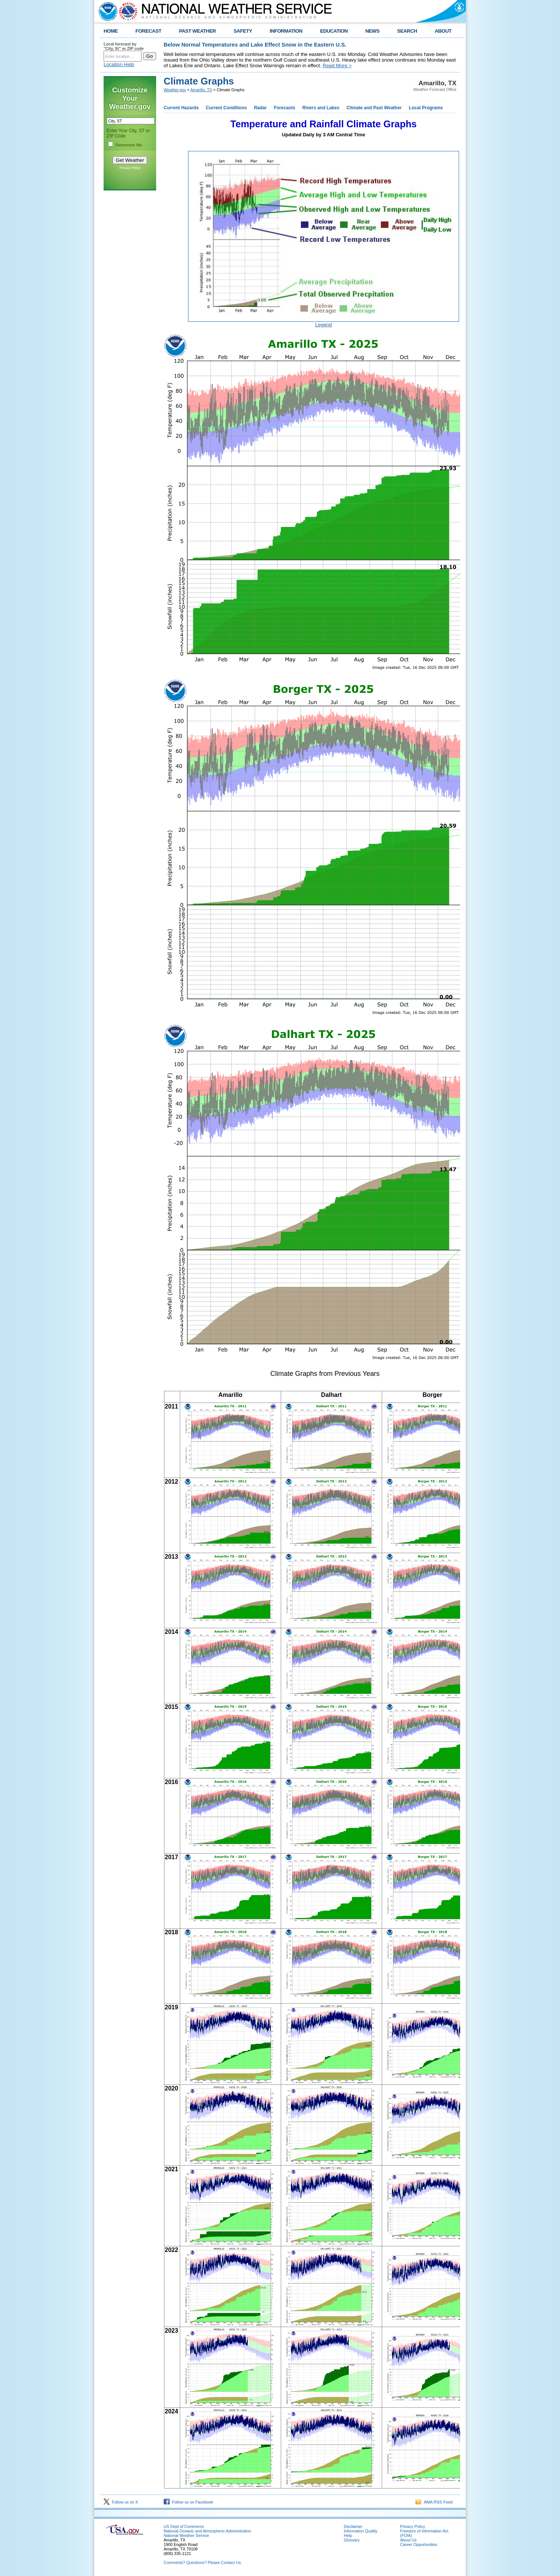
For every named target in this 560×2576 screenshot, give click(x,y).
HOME (111, 31)
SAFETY (242, 31)
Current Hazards (181, 107)
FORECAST (148, 31)
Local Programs (426, 107)
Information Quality (360, 2531)
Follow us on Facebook (188, 2502)
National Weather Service (186, 2535)
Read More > (337, 65)
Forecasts (284, 107)
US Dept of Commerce (184, 2526)
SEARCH (407, 31)
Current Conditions (226, 107)
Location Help (119, 64)
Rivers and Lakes (320, 107)
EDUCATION (334, 31)
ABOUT (443, 31)
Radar (260, 107)
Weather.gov (175, 89)
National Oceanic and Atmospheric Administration (207, 2531)
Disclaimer (353, 2526)
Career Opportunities (418, 2544)
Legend (323, 324)
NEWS (372, 31)
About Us (408, 2540)
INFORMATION (286, 31)
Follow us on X (121, 2502)
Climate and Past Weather (374, 107)
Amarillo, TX (201, 89)
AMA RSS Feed (434, 2502)
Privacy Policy (129, 168)
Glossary (352, 2540)
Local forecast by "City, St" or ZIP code (124, 46)
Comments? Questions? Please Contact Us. (203, 2562)
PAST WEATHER (197, 31)
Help (348, 2535)
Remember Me (129, 145)
